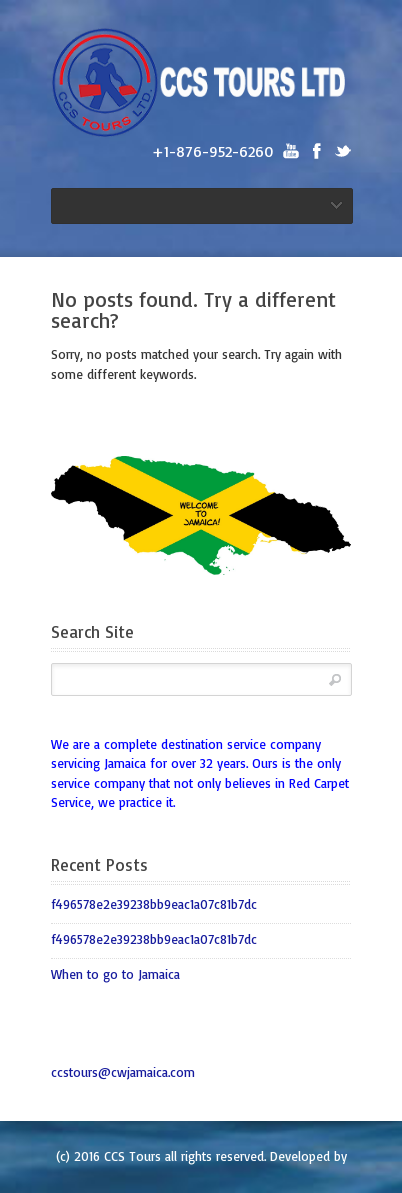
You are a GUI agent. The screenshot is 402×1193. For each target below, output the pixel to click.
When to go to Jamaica (115, 974)
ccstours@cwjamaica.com (123, 1072)
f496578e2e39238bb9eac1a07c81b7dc (154, 904)
